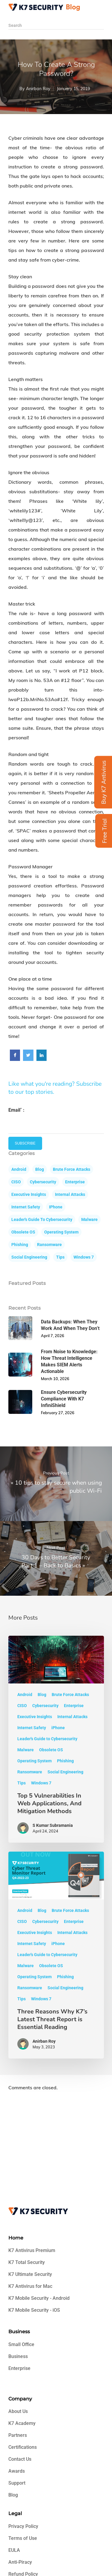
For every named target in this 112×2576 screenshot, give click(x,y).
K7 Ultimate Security (30, 2274)
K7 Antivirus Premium (31, 2250)
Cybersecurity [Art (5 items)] (43, 1181)
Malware (25, 1749)
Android (24, 1694)
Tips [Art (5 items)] (60, 1257)
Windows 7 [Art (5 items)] (83, 1257)
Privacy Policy (23, 2526)
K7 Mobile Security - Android (39, 2298)
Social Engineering (65, 1771)
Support (16, 2483)
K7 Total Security (26, 2262)
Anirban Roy (38, 88)
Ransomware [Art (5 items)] (49, 1244)
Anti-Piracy (20, 2562)
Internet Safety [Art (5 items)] (25, 1207)
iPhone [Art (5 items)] (55, 1207)
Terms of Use (22, 2538)
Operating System (34, 1760)
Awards (16, 2471)
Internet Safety (31, 1727)
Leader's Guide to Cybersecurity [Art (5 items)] (41, 1219)
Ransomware (29, 1771)
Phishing (65, 1760)
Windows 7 (41, 1783)
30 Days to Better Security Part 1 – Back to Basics (56, 1561)
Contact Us (19, 2459)
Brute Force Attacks (70, 1694)
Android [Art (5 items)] (18, 1169)
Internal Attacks (72, 1716)
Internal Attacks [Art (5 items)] (70, 1194)
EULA (14, 2550)
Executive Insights (34, 1716)
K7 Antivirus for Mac (30, 2286)
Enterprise (74, 1705)
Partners (17, 2435)
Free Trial (104, 830)
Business (18, 2356)
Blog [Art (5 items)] (39, 1169)
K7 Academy (22, 2423)
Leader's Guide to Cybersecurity (47, 1738)
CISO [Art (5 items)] (16, 1181)
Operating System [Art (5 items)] (61, 1232)
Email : (16, 1110)
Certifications (22, 2447)
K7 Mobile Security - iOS (34, 2310)
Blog (42, 1694)
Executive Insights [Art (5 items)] (28, 1194)
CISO (22, 1705)
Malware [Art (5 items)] (89, 1219)
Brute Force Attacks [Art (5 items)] (71, 1169)
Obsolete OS (51, 1749)
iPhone (58, 1727)
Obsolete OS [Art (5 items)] (23, 1232)
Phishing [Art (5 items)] (19, 1244)
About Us (18, 2411)
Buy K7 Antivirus (103, 782)
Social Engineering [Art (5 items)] (29, 1257)
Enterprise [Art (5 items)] (75, 1181)
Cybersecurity (45, 1705)
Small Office (21, 2344)
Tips (21, 1783)
